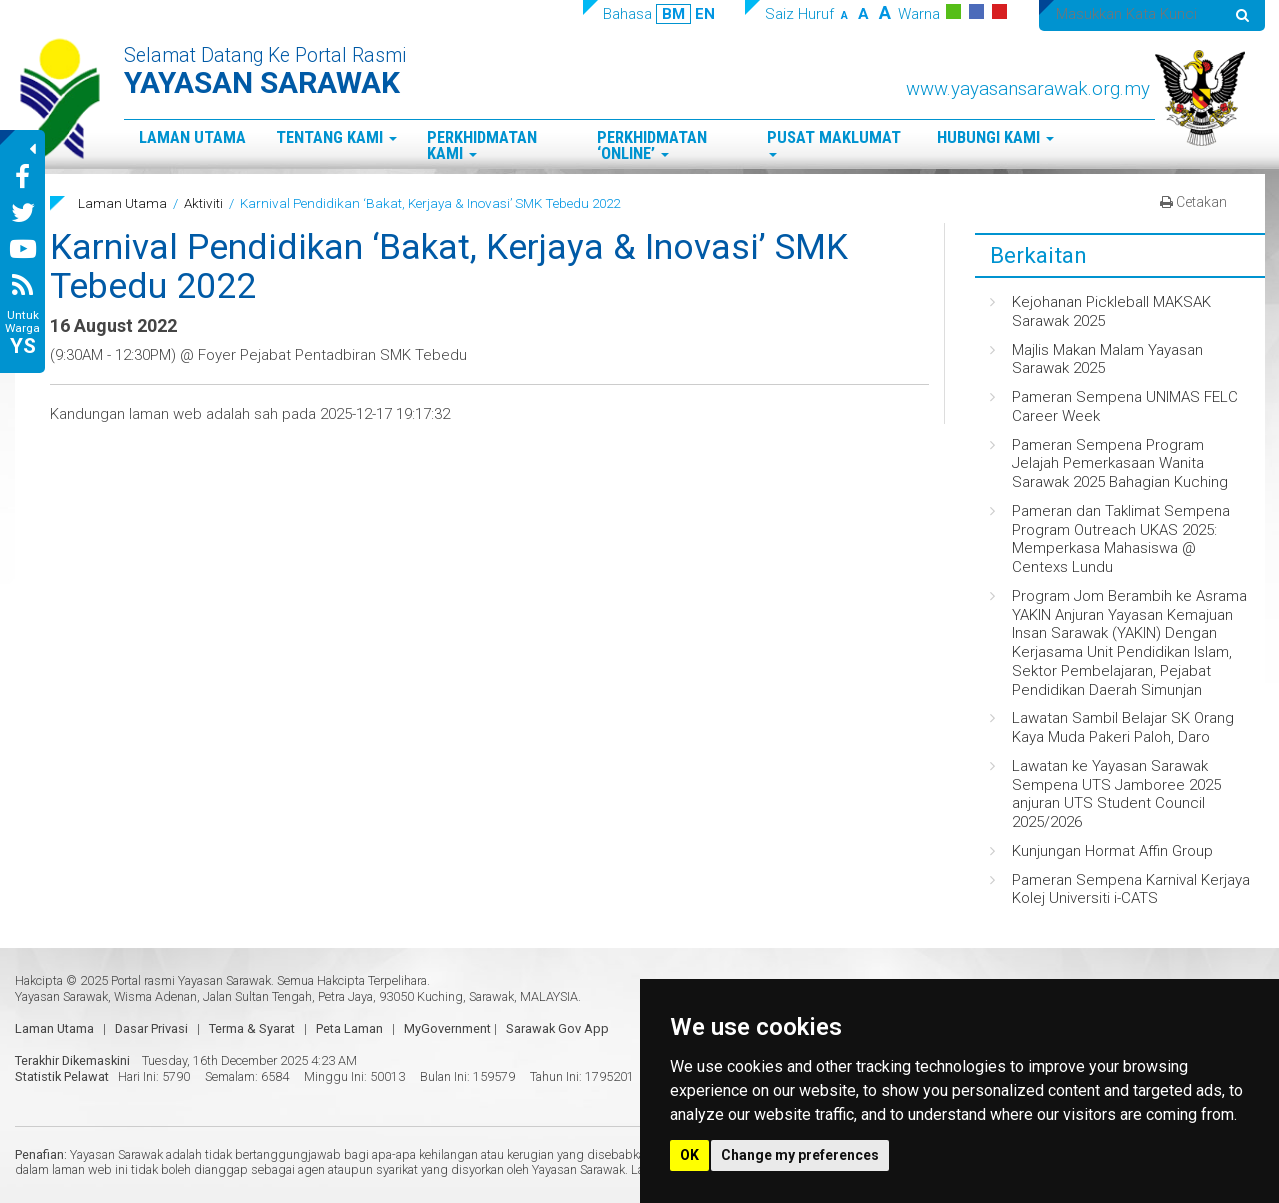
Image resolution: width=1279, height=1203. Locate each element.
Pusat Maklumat (834, 142)
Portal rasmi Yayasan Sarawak (191, 980)
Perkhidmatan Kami (482, 146)
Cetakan (1193, 202)
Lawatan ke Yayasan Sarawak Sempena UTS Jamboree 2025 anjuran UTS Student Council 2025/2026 (1116, 794)
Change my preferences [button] (800, 1155)
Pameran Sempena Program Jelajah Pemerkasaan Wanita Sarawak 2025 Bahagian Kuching (1120, 464)
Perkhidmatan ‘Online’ (652, 146)
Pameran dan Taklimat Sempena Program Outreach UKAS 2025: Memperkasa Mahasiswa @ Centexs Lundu (1121, 539)
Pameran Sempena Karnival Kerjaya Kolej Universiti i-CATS (1131, 889)
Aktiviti (203, 203)
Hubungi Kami (995, 137)
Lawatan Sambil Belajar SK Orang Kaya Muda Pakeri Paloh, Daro (1123, 727)
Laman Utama (192, 137)
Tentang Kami (336, 137)
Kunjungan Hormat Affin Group (1112, 851)
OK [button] (689, 1155)
